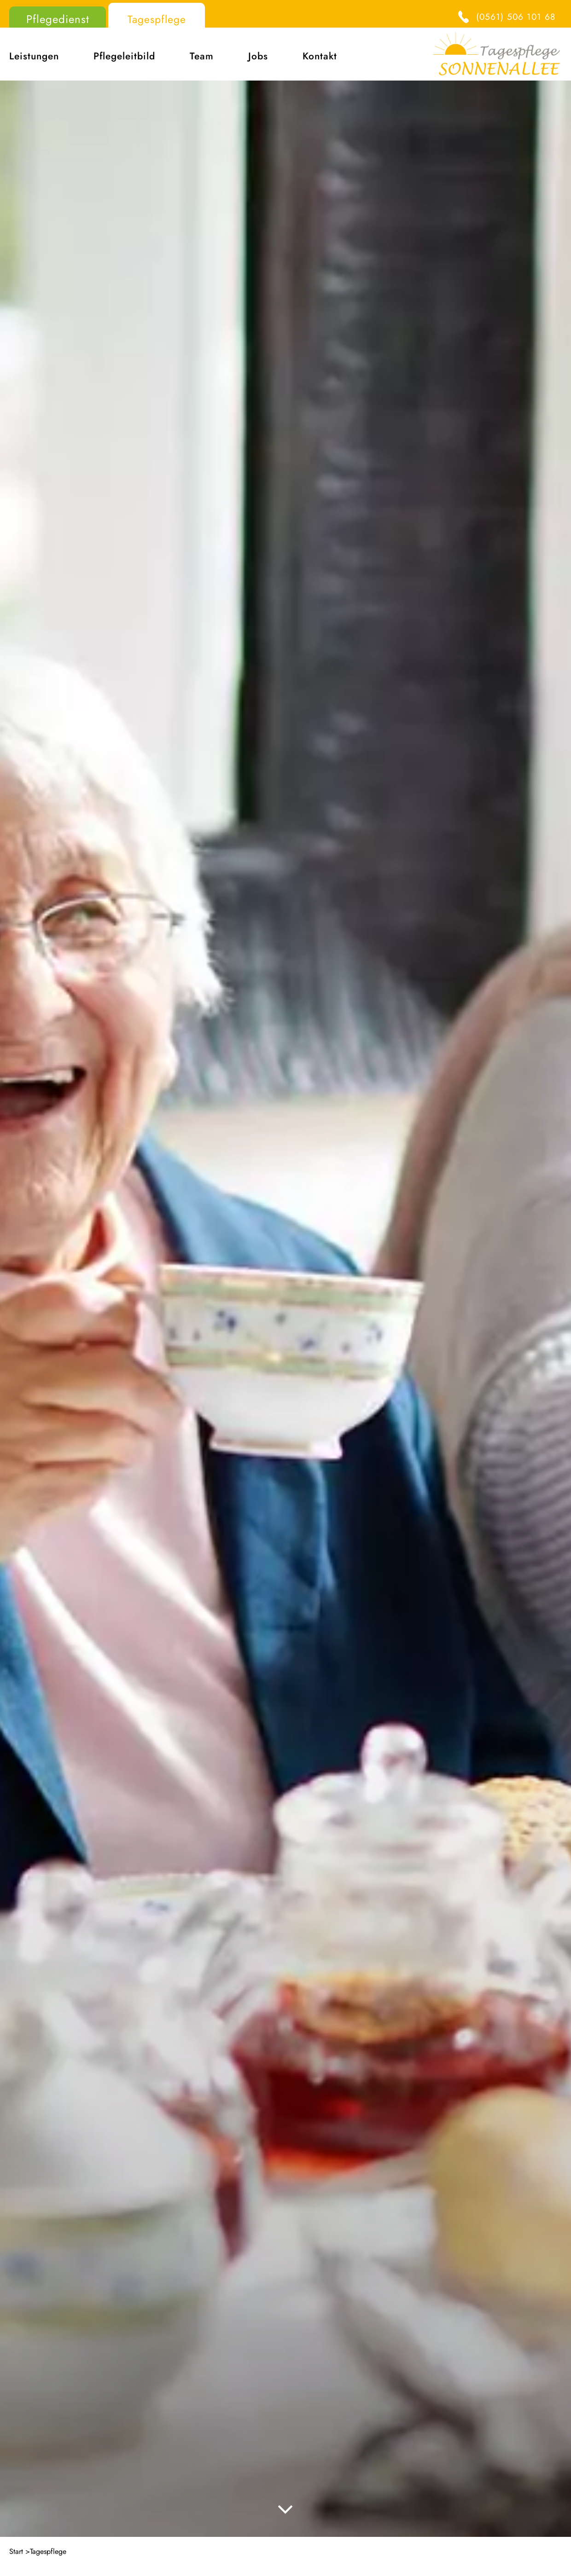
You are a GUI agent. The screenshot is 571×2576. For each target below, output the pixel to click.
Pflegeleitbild (124, 56)
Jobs (258, 56)
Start (16, 2551)
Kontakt (320, 56)
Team (202, 56)
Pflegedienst (57, 19)
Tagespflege (157, 19)
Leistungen (34, 56)
